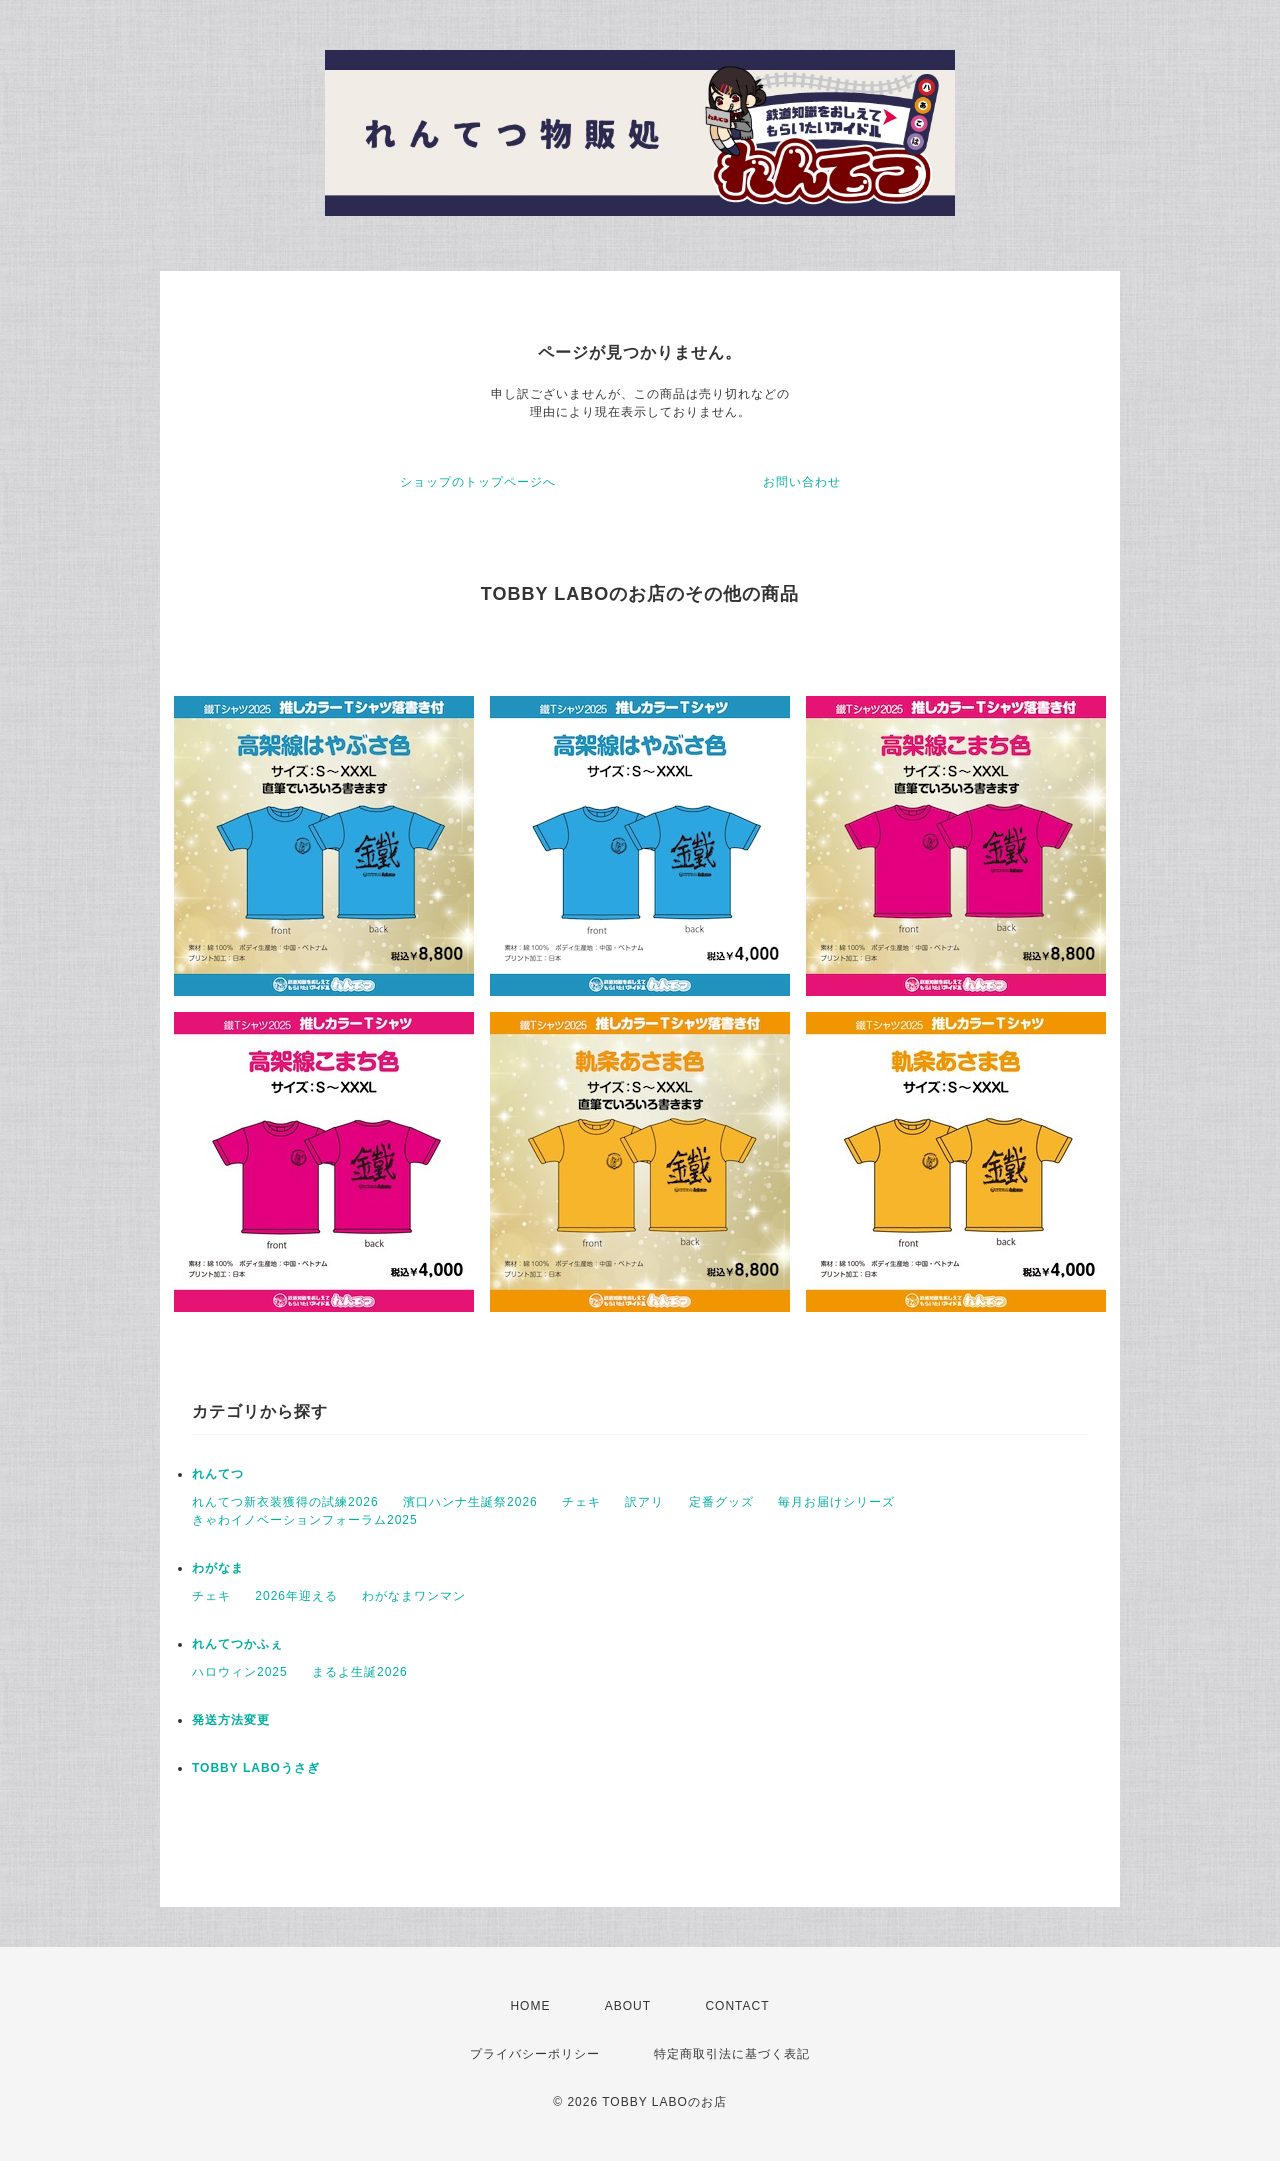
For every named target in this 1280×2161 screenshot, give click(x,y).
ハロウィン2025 (240, 1672)
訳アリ (644, 1502)
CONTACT (737, 2006)
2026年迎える (296, 1596)
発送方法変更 (231, 1720)
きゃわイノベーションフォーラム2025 (305, 1520)
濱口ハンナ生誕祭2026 (470, 1502)
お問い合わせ (802, 482)
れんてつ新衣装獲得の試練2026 (285, 1502)
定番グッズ (721, 1502)
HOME (530, 2006)
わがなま (218, 1568)
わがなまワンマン (414, 1596)
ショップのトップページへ (478, 482)
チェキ (581, 1502)
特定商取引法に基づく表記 (732, 2054)
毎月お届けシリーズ (836, 1502)
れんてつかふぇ (237, 1644)
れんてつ (218, 1474)
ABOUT (628, 2006)
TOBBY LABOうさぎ (256, 1768)
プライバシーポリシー (535, 2054)
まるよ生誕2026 (360, 1672)
